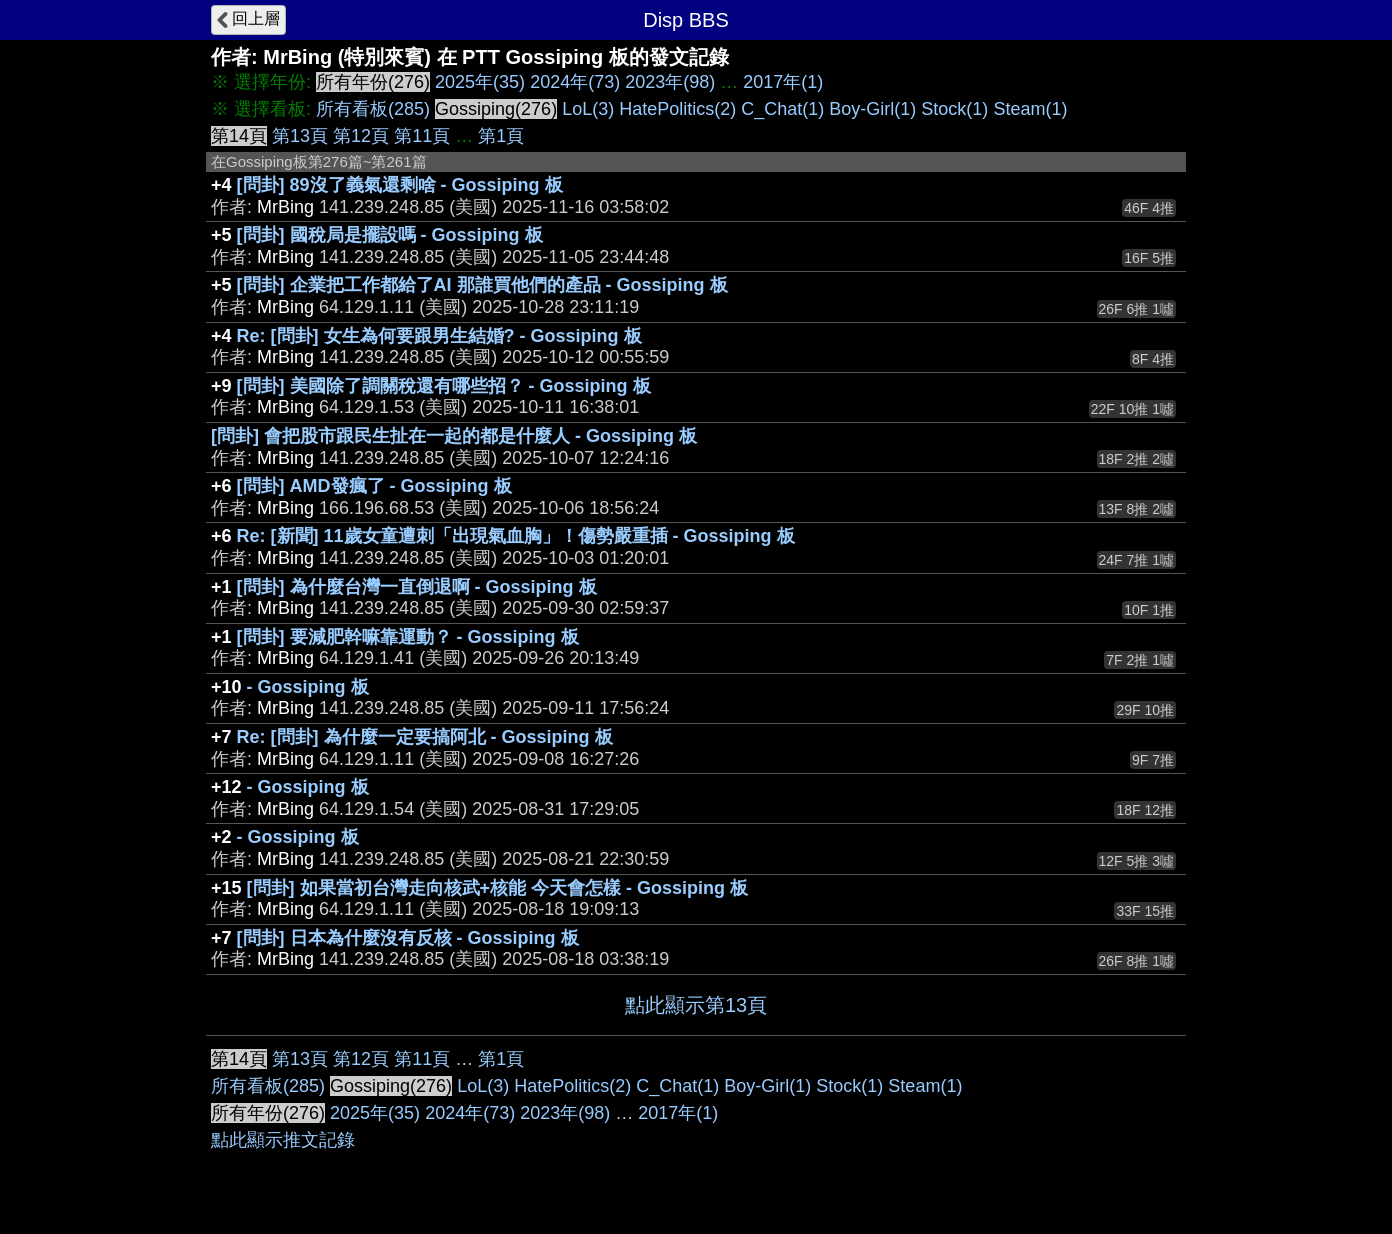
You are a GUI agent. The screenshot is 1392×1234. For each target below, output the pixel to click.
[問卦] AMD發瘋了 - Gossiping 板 (374, 486)
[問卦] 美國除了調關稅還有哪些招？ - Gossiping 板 (444, 386)
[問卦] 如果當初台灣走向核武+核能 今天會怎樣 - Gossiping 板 (498, 888)
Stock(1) (954, 109)
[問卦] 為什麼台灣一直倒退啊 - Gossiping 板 (417, 587)
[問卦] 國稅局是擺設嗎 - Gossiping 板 (390, 235)
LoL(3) (588, 109)
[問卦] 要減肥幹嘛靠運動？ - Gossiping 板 (408, 637)
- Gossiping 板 (308, 687)
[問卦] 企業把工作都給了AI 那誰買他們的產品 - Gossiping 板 (482, 285)
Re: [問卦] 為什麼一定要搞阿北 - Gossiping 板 (425, 737)
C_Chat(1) (782, 109)
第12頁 (361, 136)
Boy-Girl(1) (872, 109)
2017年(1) (783, 82)
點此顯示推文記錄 (283, 1140)
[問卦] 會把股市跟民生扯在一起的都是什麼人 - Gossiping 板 (454, 436)
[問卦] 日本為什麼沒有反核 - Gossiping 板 (408, 938)
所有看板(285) (373, 109)
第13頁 (300, 136)
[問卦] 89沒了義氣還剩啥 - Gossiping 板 (400, 185)
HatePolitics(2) (677, 109)
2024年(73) (575, 82)
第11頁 (422, 136)
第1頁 (501, 136)
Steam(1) (1030, 109)
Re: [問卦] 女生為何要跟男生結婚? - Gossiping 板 (439, 336)
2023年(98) (670, 82)
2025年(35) (480, 82)
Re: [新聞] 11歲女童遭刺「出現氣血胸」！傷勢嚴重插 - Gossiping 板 (516, 536)
